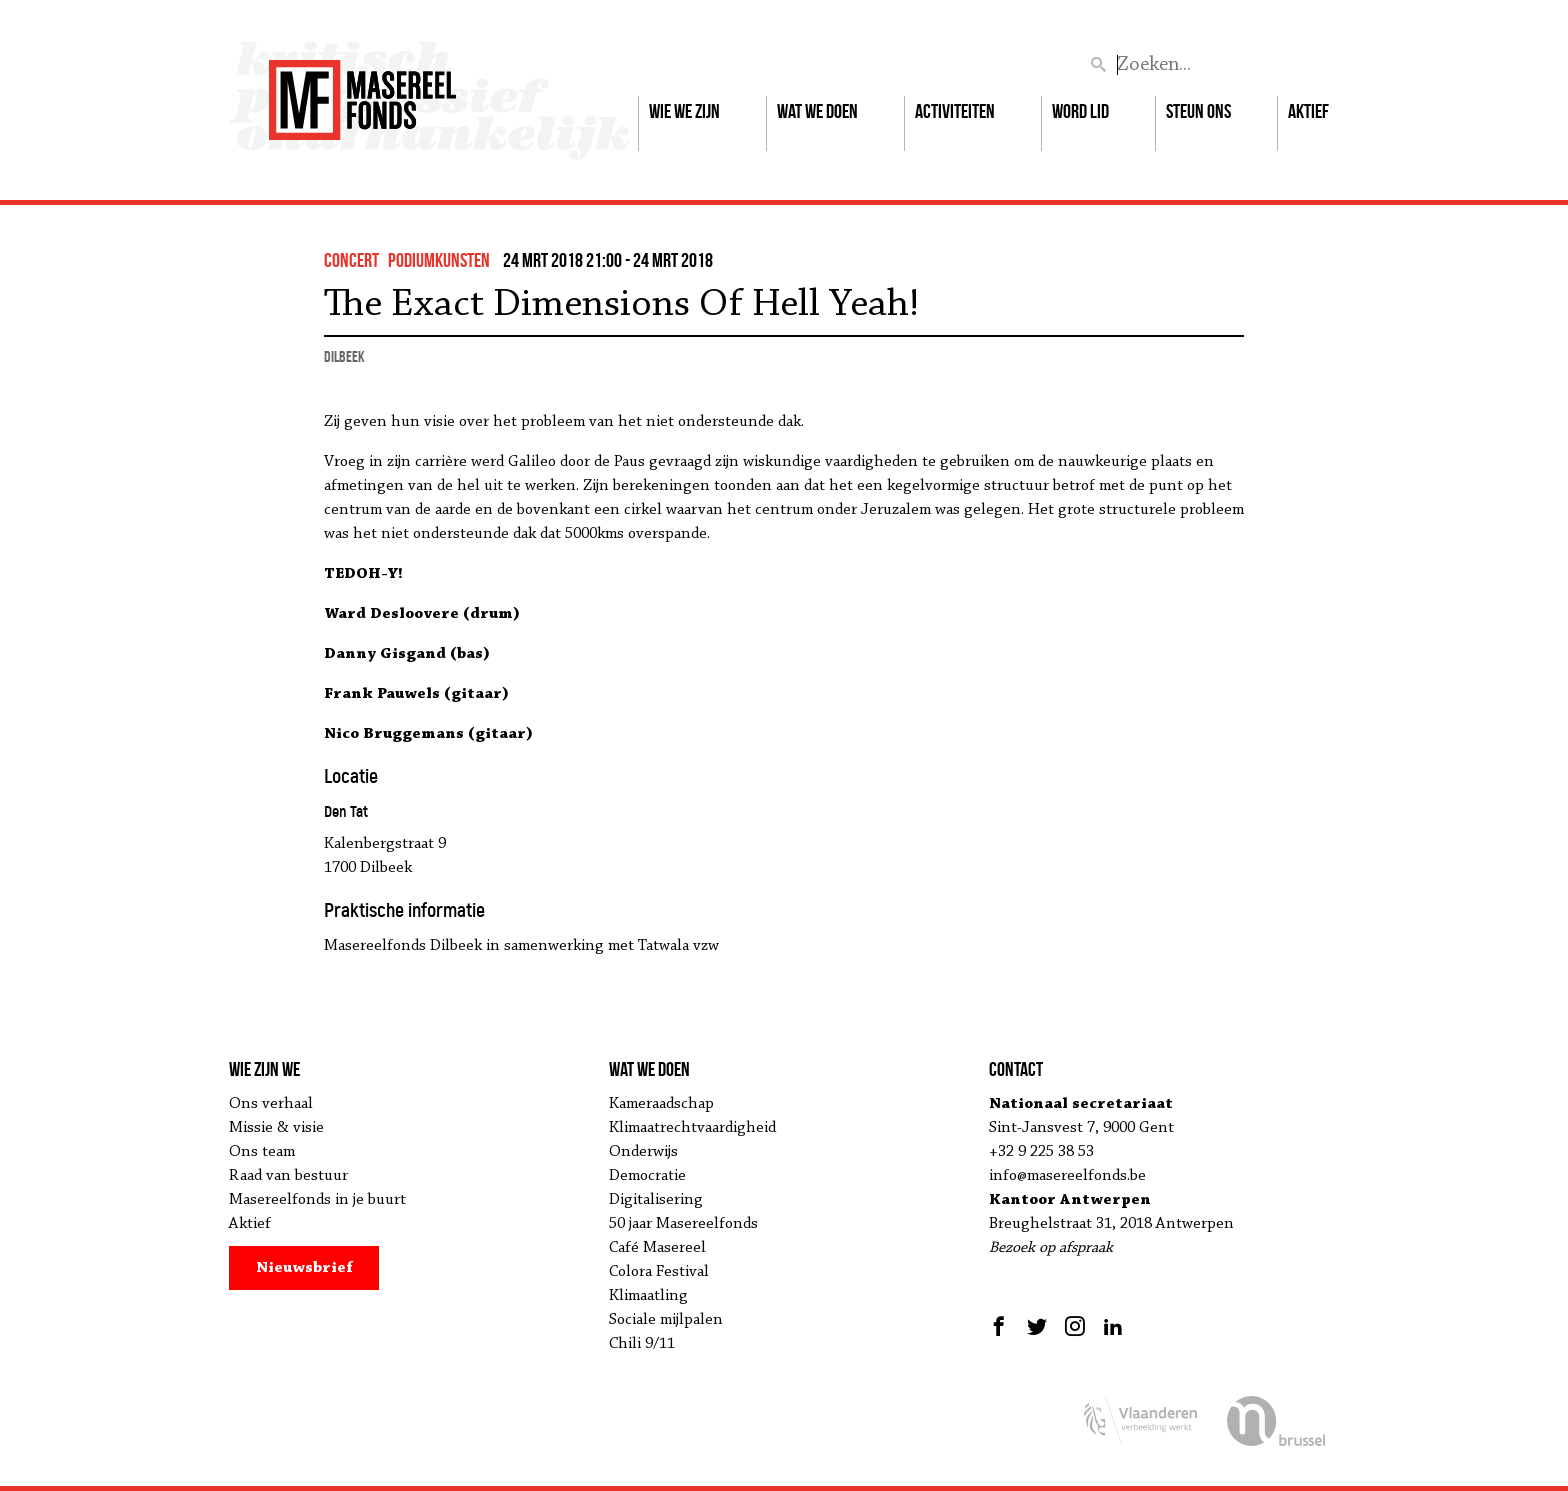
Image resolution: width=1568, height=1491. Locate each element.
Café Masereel (657, 1248)
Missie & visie (276, 1128)
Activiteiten (955, 111)
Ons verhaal (271, 1104)
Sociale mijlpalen (666, 1320)
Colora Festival (659, 1272)
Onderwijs (643, 1152)
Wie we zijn (684, 111)
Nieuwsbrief (304, 1268)
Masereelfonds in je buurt (317, 1200)
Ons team (262, 1152)
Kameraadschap (661, 1104)
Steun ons (1198, 111)
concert (351, 260)
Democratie (647, 1176)
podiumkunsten (439, 260)
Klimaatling (648, 1296)
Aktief (1308, 111)
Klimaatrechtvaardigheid (692, 1128)
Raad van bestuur (288, 1176)
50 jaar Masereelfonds (683, 1224)
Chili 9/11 (642, 1344)
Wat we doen (817, 111)
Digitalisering (656, 1200)
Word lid (1080, 111)
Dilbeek (344, 356)
